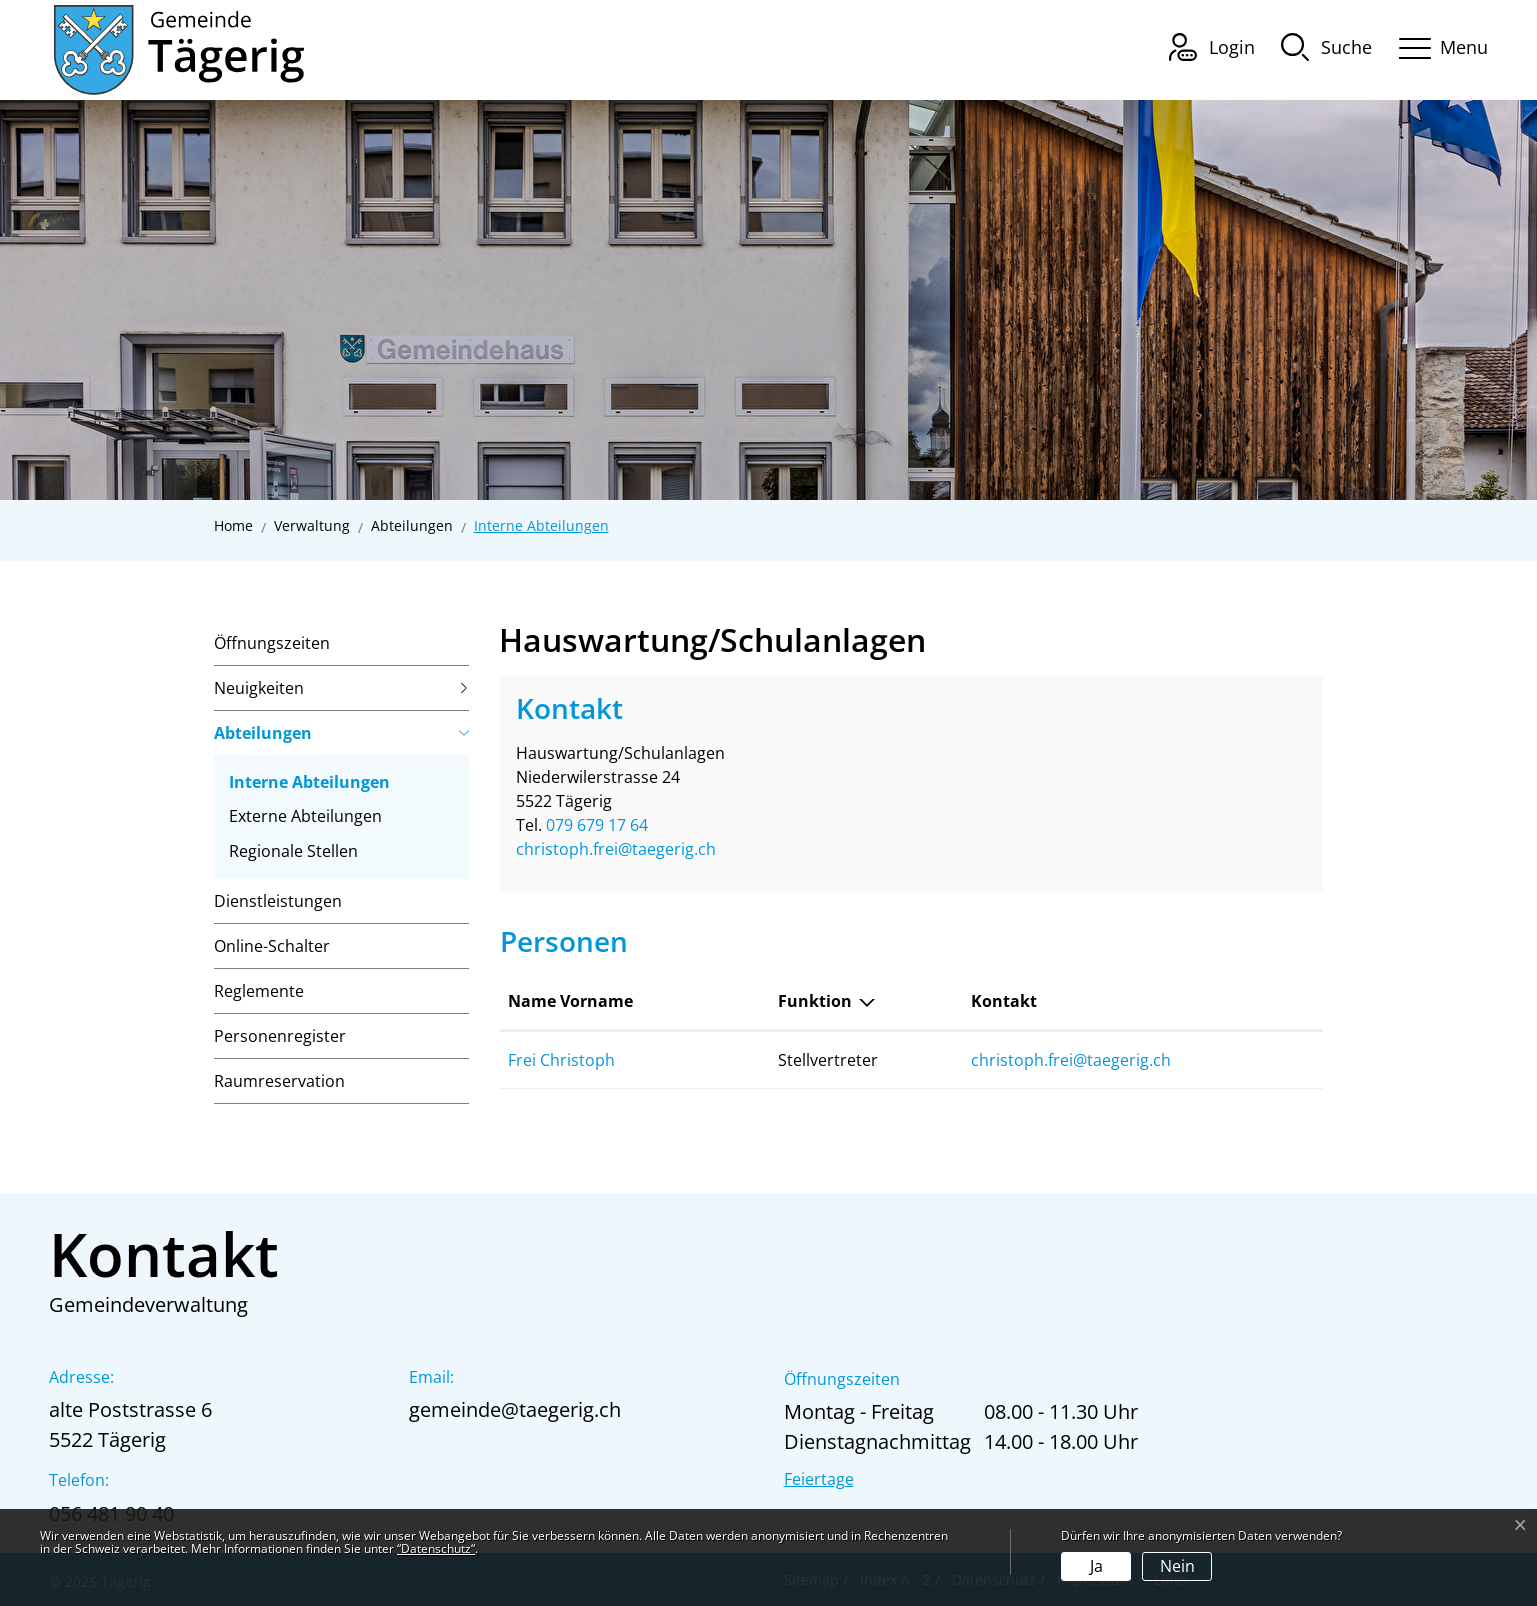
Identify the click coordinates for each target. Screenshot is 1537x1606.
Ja (1096, 1566)
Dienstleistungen (278, 901)
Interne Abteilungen (309, 785)
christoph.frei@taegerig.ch (616, 849)
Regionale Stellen (293, 851)
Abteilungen (263, 733)
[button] (1326, 46)
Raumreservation (279, 1081)
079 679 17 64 (597, 825)
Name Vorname (570, 1001)
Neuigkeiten (259, 688)
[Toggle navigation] (1437, 44)
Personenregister (280, 1036)
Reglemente (259, 991)
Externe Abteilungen (305, 816)
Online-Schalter (272, 946)
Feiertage (819, 1479)
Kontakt (1004, 1001)
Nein (1177, 1566)
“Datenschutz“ (436, 1548)
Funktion (815, 1001)
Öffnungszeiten (272, 643)
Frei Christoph (561, 1060)
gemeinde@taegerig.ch (515, 1409)
